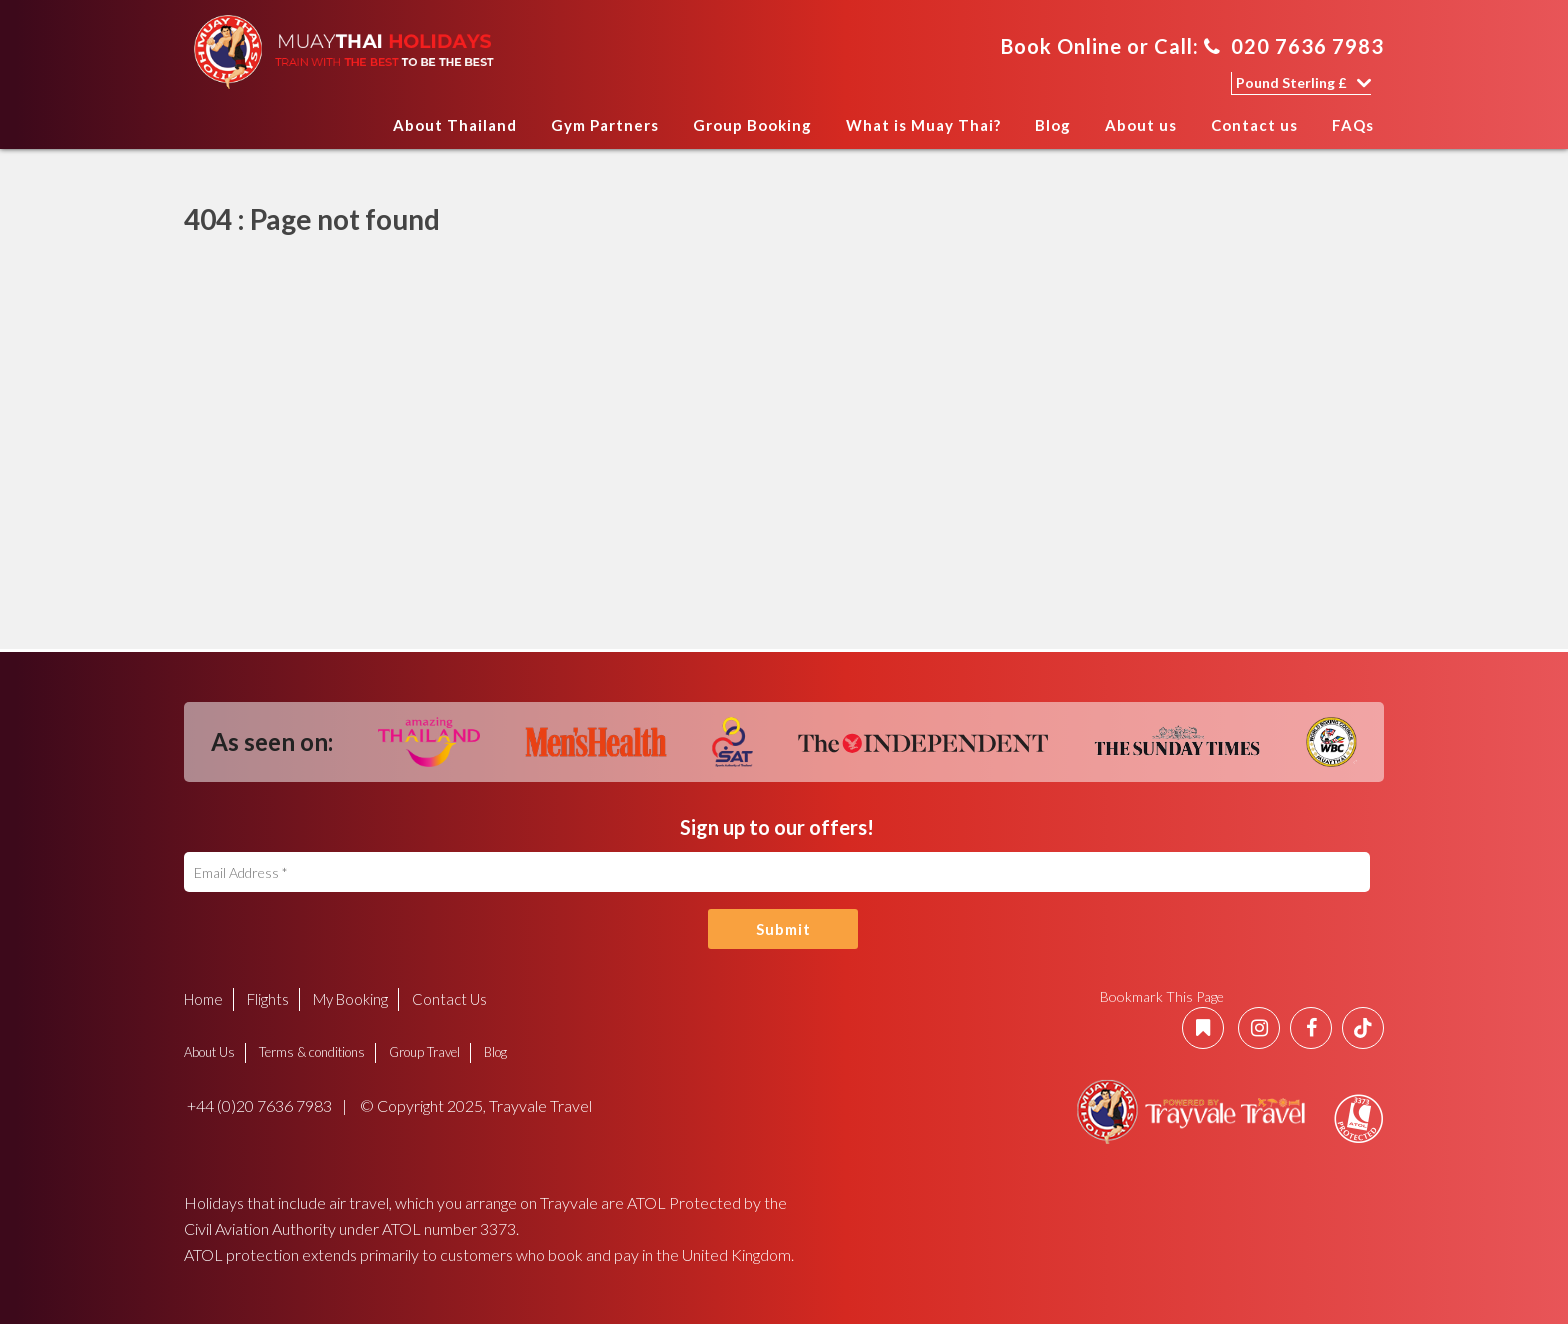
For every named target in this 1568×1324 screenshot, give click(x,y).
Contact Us (449, 999)
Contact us (1254, 125)
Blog (1053, 125)
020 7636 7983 (1294, 46)
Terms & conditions (312, 1052)
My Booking (350, 999)
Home (356, 131)
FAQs (1353, 125)
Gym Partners (605, 125)
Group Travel (424, 1052)
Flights (268, 999)
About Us (209, 1052)
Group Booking (752, 125)
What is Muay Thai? (923, 125)
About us (1141, 125)
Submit (783, 929)
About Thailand (455, 125)
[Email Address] (777, 872)
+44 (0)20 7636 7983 (258, 1105)
